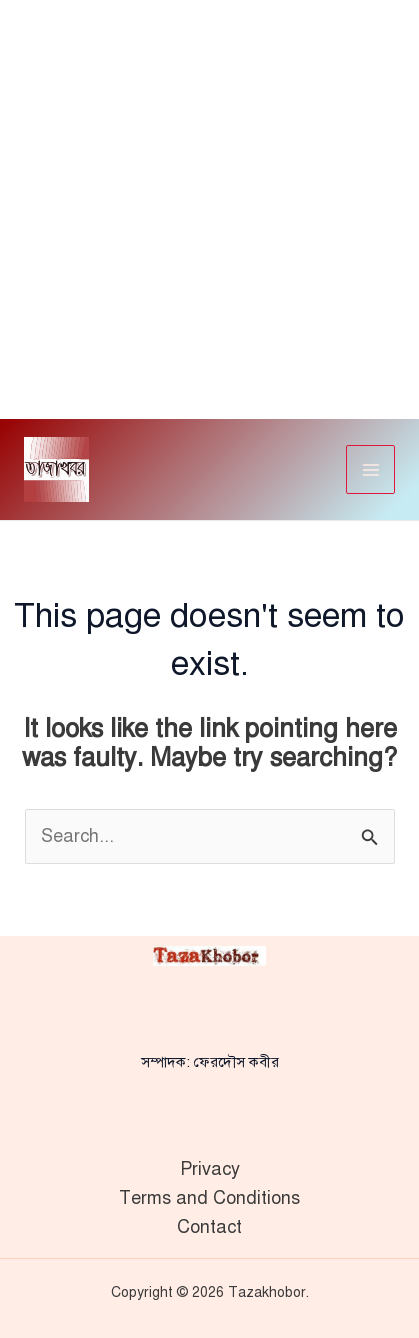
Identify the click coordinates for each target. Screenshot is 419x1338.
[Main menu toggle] (370, 469)
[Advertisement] (209, 209)
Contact (209, 1227)
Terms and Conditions (209, 1198)
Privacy (210, 1169)
